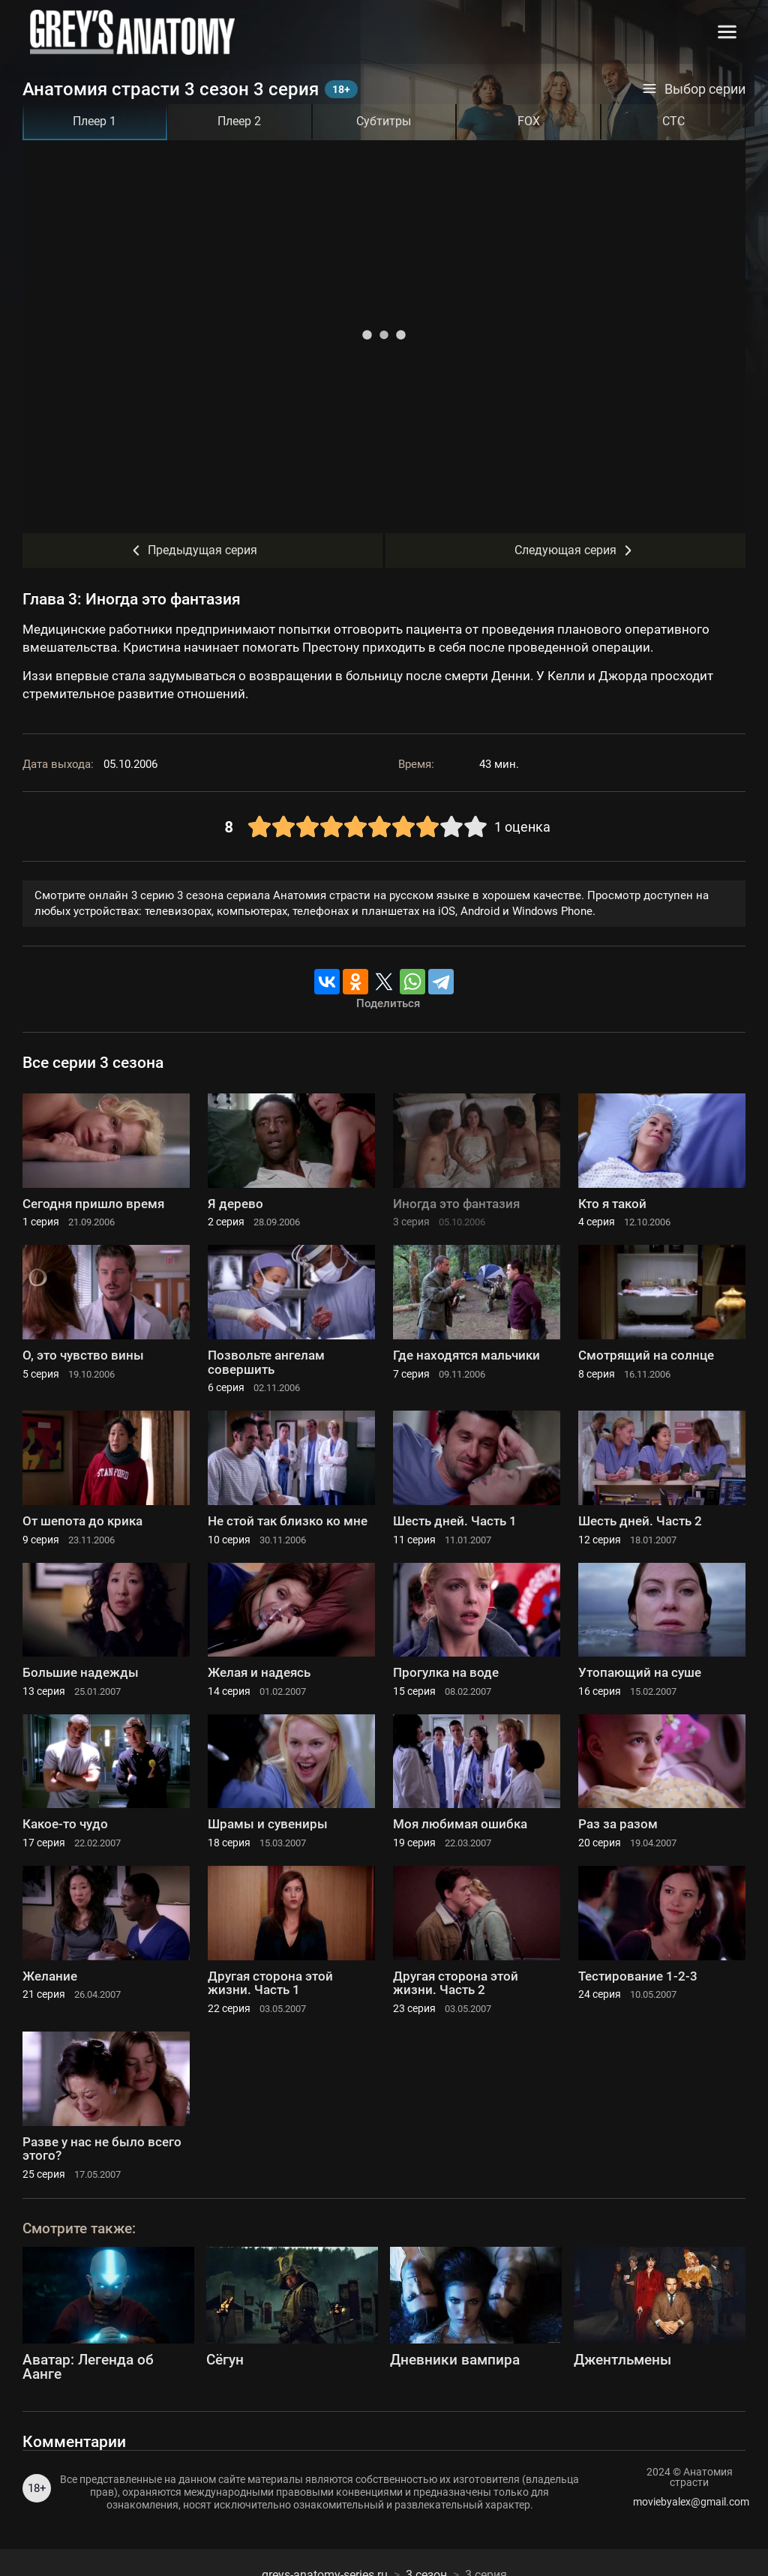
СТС (673, 121)
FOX (529, 121)
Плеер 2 (239, 121)
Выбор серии (694, 89)
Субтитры (383, 121)
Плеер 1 (94, 121)
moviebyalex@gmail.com (689, 2502)
